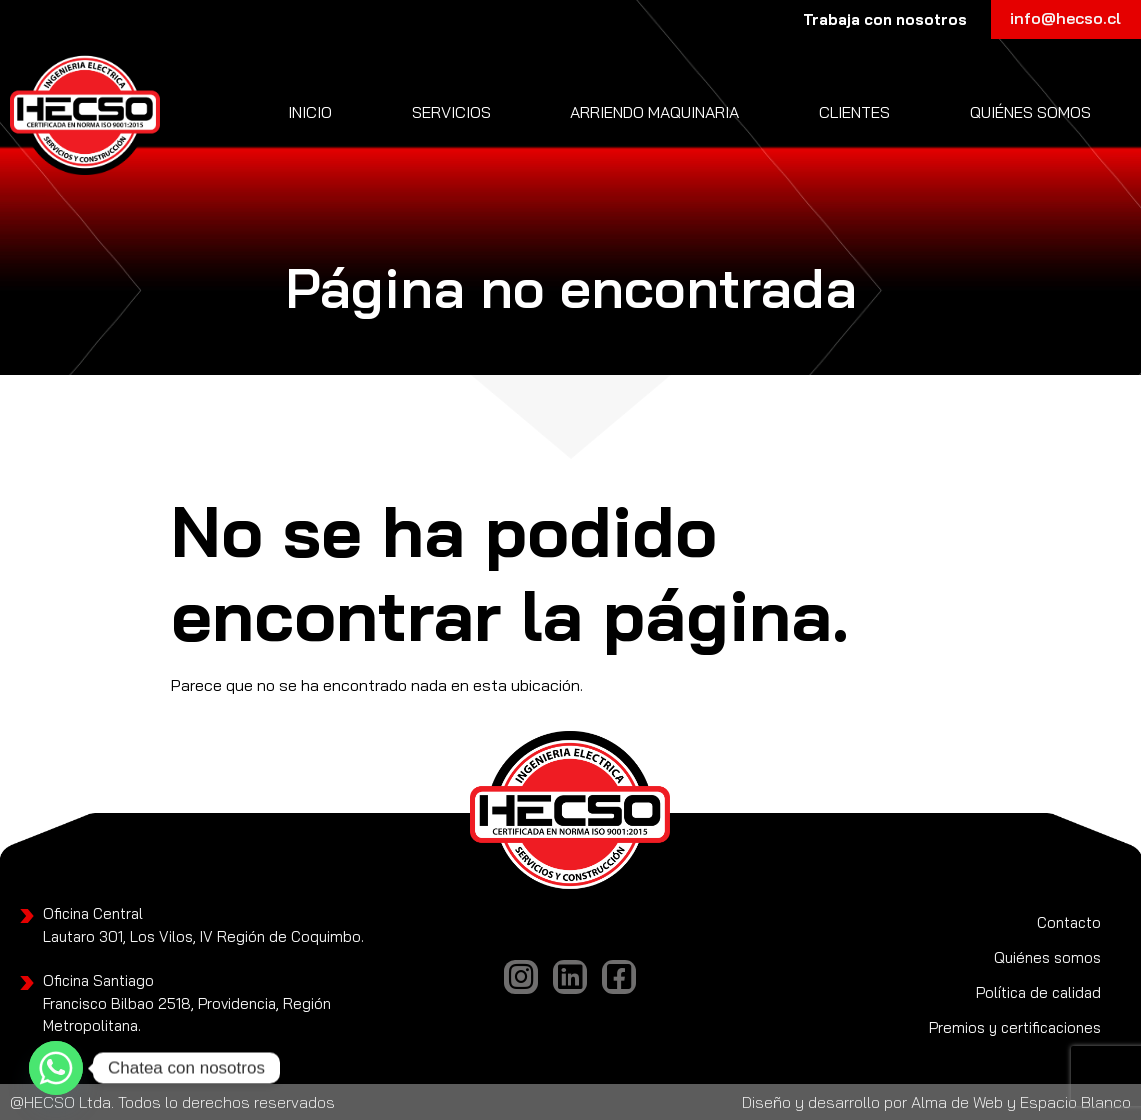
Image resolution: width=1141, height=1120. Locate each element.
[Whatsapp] (56, 1068)
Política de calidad (1038, 992)
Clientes (854, 112)
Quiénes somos (1030, 112)
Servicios (451, 112)
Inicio (310, 112)
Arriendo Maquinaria (654, 112)
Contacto (1069, 922)
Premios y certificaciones (1015, 1027)
